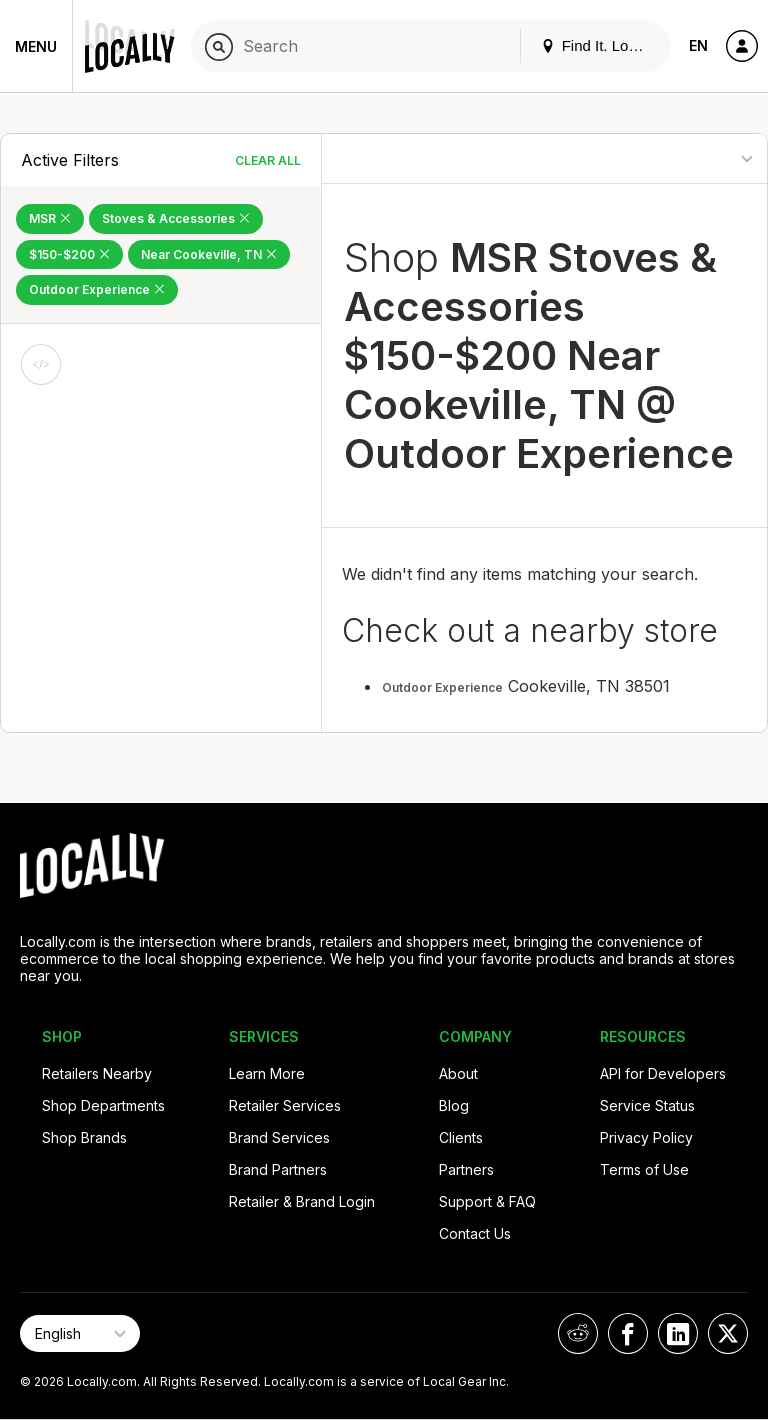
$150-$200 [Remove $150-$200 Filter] (69, 254)
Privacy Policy (646, 1137)
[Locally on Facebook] (628, 1333)
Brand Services (279, 1137)
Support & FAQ (487, 1201)
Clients (461, 1137)
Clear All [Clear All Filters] (268, 160)
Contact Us (475, 1233)
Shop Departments (103, 1105)
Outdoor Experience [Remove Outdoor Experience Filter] (97, 289)
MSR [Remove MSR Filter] (50, 218)
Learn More (267, 1073)
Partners (466, 1169)
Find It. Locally (600, 45)
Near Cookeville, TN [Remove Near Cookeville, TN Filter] (209, 254)
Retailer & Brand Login (302, 1201)
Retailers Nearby (97, 1073)
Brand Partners (278, 1169)
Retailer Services (285, 1105)
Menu (36, 46)
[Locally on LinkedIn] (678, 1333)
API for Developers (663, 1073)
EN (698, 45)
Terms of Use (644, 1169)
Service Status (647, 1105)
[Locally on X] (728, 1333)
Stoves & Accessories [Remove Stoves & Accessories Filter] (176, 218)
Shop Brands (84, 1137)
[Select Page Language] (80, 1333)
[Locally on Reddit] (578, 1333)
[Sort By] (685, 158)
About (458, 1073)
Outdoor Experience (442, 687)
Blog (454, 1105)
